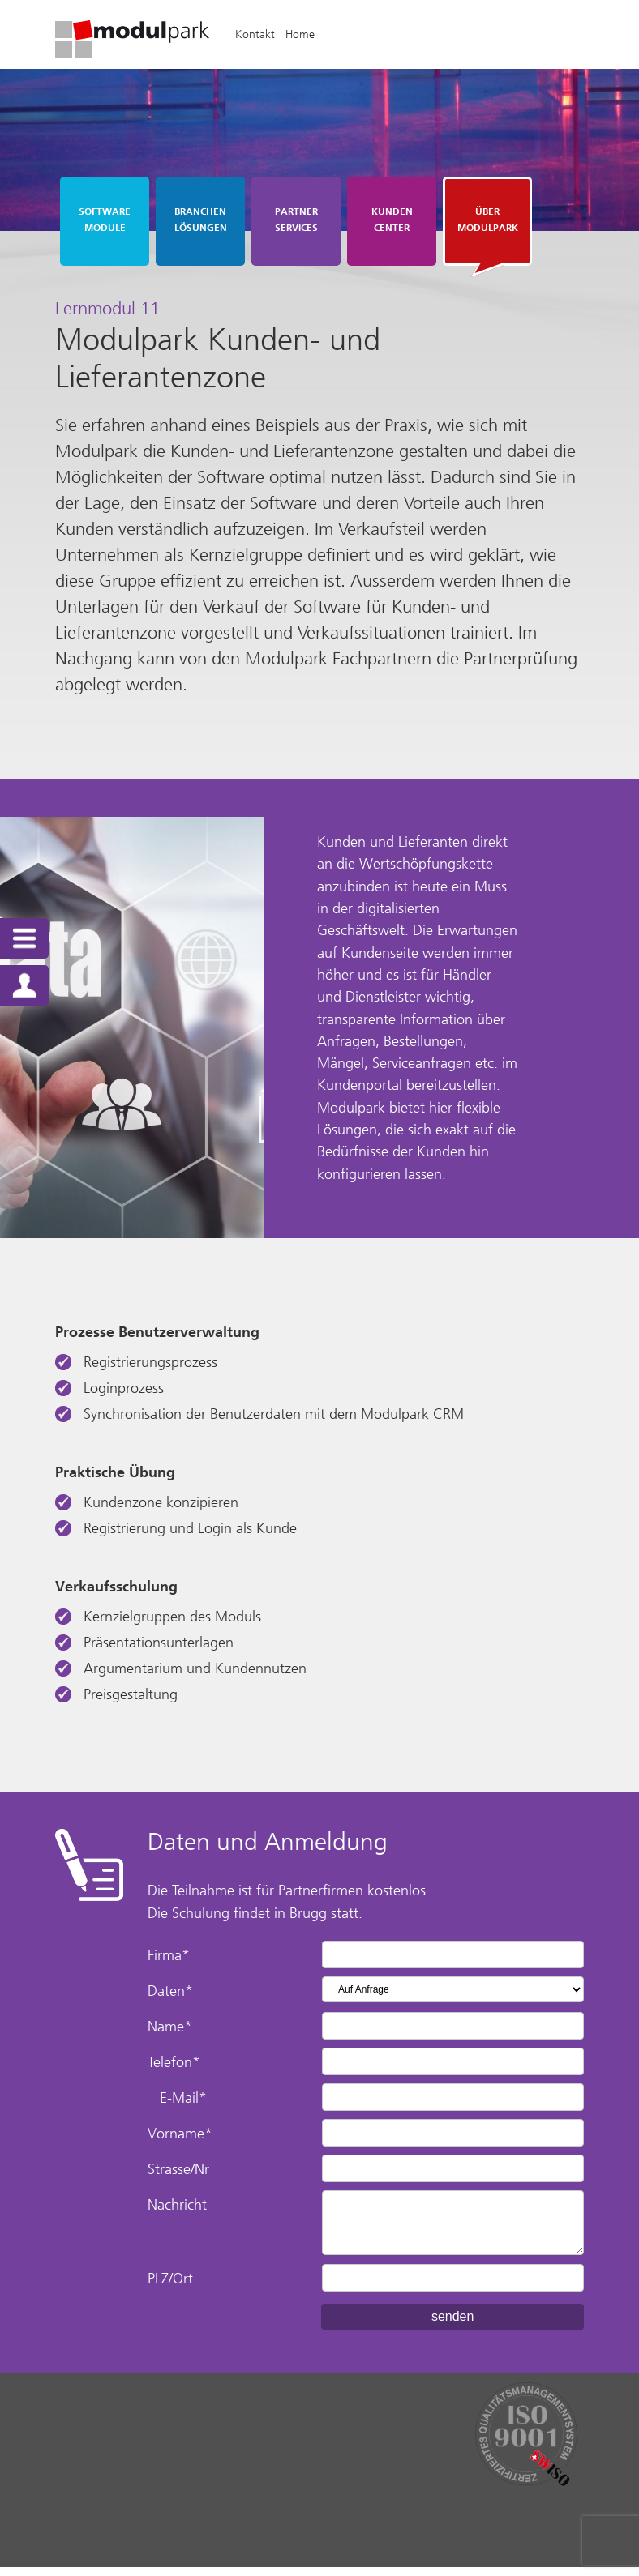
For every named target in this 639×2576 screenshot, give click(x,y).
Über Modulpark (487, 219)
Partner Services (296, 219)
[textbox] (319, 1511)
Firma (172, 1964)
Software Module (105, 219)
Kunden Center (392, 219)
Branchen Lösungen (200, 219)
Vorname (183, 2142)
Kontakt (260, 34)
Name (173, 2035)
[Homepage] (137, 53)
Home (305, 34)
